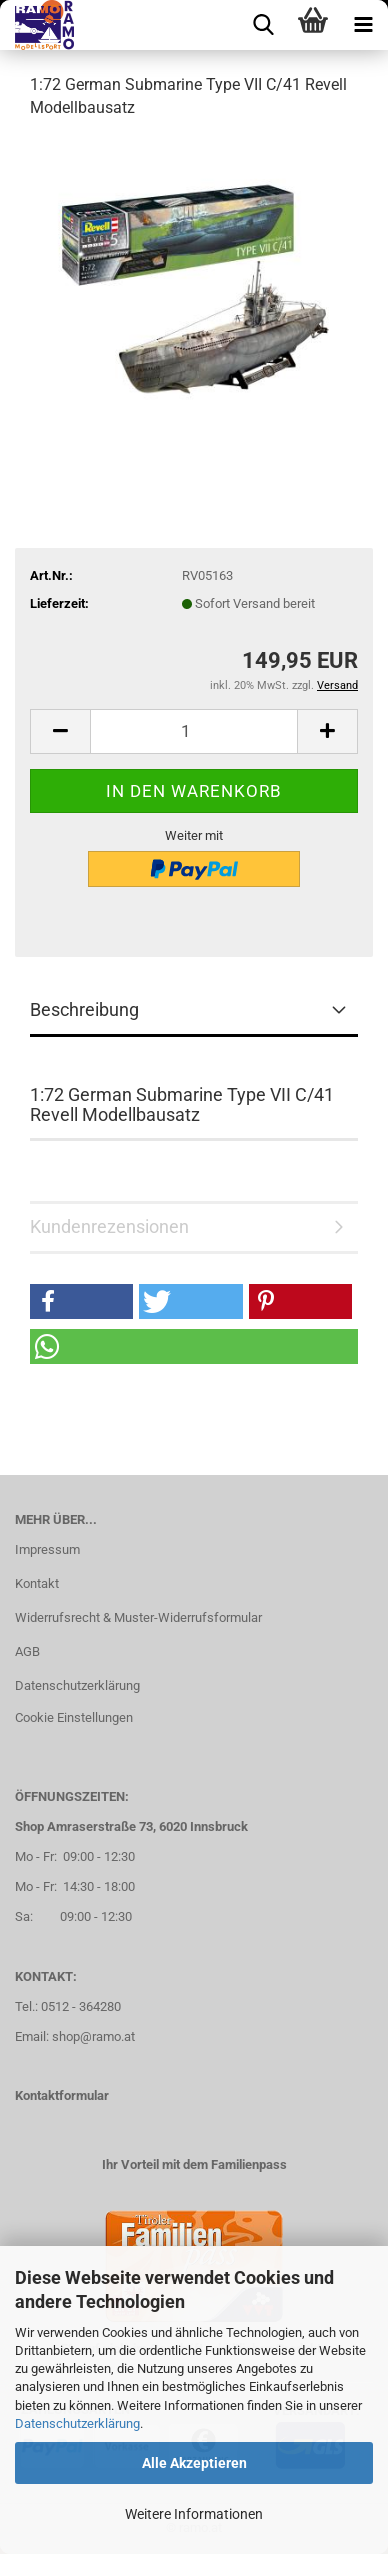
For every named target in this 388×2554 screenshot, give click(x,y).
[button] (60, 731)
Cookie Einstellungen (74, 1717)
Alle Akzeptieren (194, 2463)
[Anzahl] (194, 731)
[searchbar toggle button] (263, 25)
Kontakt (37, 1583)
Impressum (47, 1549)
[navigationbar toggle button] (363, 25)
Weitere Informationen (194, 2514)
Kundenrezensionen (109, 1226)
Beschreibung (84, 1009)
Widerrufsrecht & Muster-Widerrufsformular (138, 1617)
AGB (27, 1651)
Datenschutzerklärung (77, 2423)
